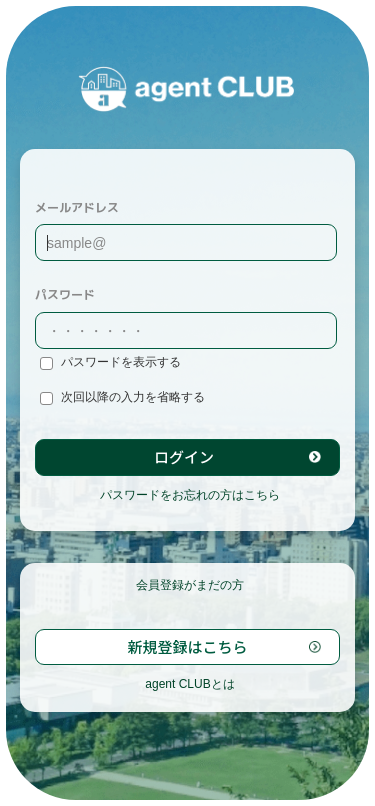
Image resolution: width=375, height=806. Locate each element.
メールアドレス (77, 207)
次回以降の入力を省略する (122, 397)
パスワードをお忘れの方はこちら (190, 495)
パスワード (65, 294)
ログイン (184, 456)
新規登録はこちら (187, 646)
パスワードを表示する (110, 362)
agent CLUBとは (189, 684)
